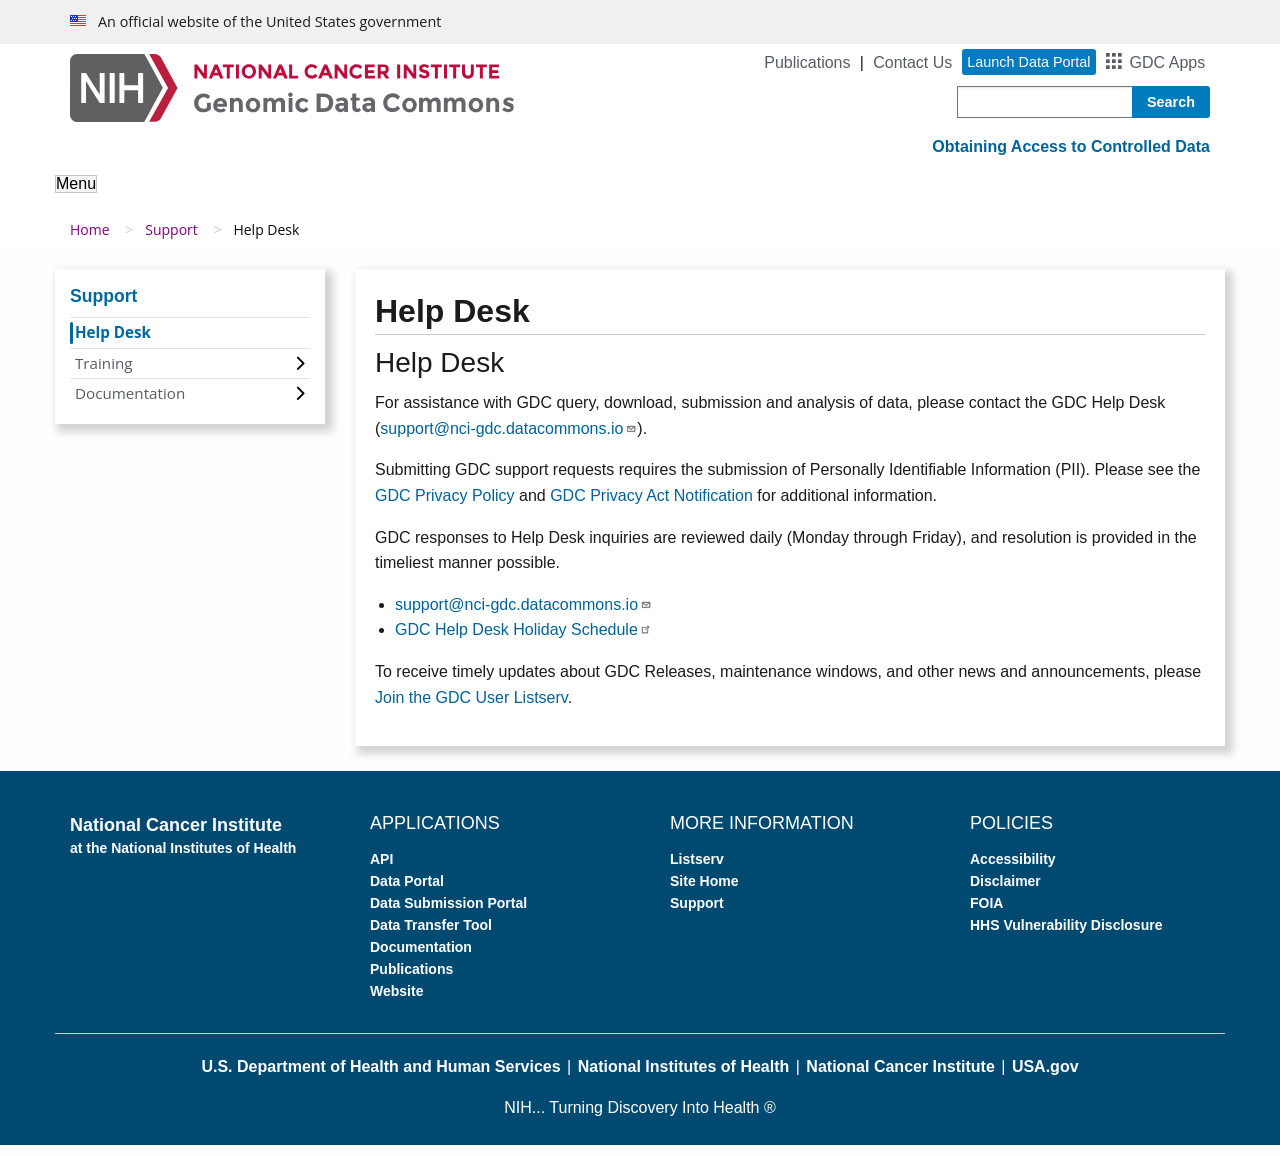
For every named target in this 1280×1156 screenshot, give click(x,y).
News (986, 197)
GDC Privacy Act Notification (651, 506)
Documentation (130, 404)
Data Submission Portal (448, 914)
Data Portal (407, 892)
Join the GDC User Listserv (471, 707)
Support (905, 197)
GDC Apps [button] (1168, 62)
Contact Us (912, 62)
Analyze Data (405, 197)
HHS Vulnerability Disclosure (1066, 936)
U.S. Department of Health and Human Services (380, 1077)
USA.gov (1045, 1077)
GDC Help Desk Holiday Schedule (523, 640)
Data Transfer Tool (431, 936)
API (381, 870)
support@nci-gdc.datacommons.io (508, 439)
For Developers (788, 197)
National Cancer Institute (900, 1077)
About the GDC (126, 197)
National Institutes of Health (684, 1077)
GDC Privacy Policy (445, 506)
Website (396, 1002)
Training (104, 373)
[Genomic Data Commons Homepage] (292, 86)
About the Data (270, 197)
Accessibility (1013, 870)
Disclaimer (1005, 892)
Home (90, 240)
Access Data (531, 197)
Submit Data (654, 197)
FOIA (986, 914)
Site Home (704, 892)
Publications (807, 62)
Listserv (697, 870)
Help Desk (113, 343)
